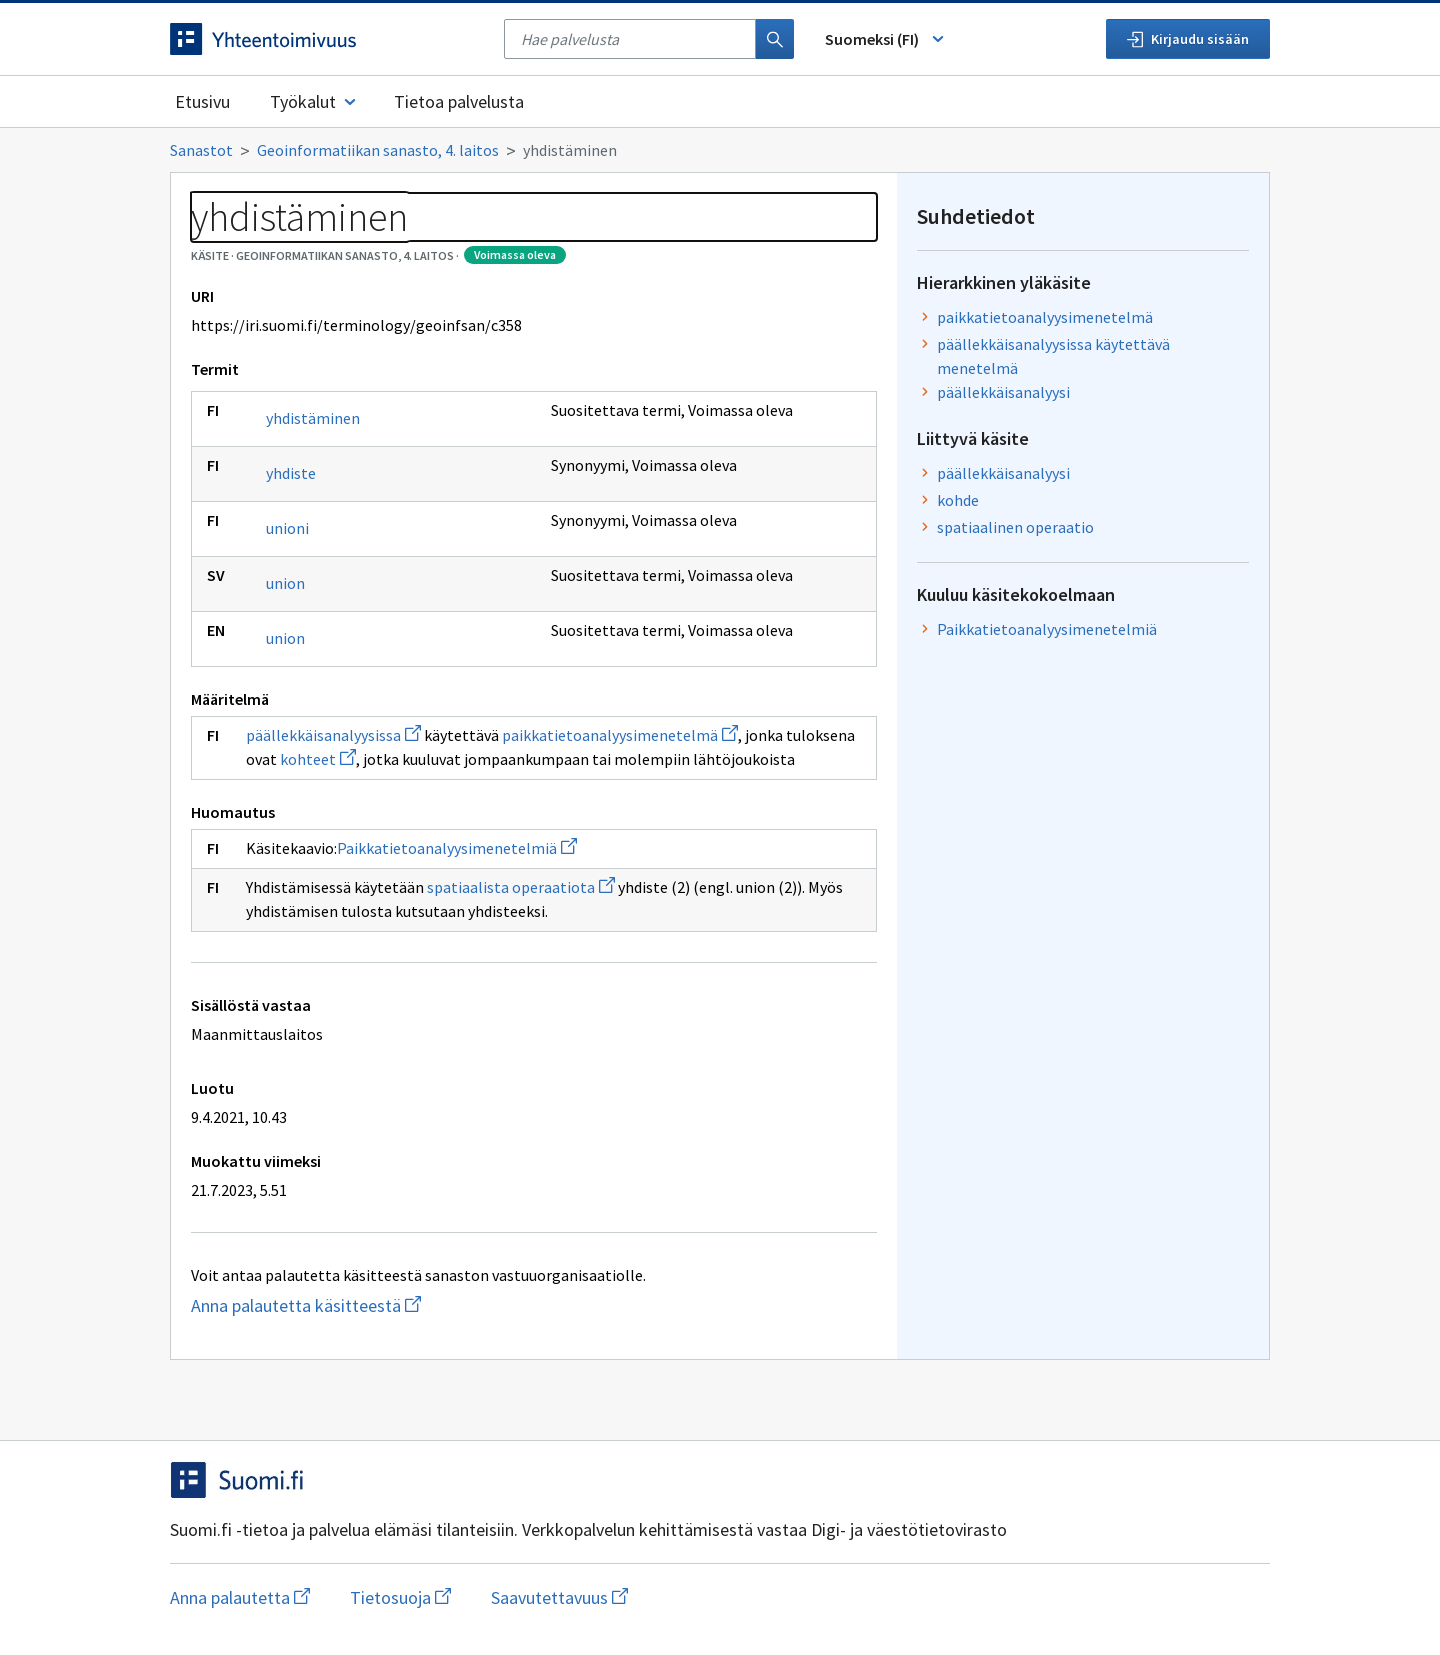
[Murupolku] (720, 150)
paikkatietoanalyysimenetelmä (620, 735)
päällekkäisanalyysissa (333, 735)
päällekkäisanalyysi (1003, 392)
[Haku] (775, 39)
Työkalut (314, 101)
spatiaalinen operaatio (1015, 527)
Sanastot (201, 150)
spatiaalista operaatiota (521, 887)
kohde (958, 500)
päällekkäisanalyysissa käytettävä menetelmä (1053, 356)
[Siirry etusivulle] (327, 39)
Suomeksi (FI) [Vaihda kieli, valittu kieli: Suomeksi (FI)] (886, 39)
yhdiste (291, 473)
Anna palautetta (240, 1597)
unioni (287, 528)
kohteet (318, 759)
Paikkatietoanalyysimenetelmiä (457, 848)
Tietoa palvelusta (459, 101)
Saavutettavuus (559, 1597)
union (285, 583)
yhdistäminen (313, 418)
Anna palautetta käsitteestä (406, 1305)
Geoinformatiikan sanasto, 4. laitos (378, 150)
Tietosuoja (400, 1597)
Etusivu (202, 101)
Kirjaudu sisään (1188, 39)
